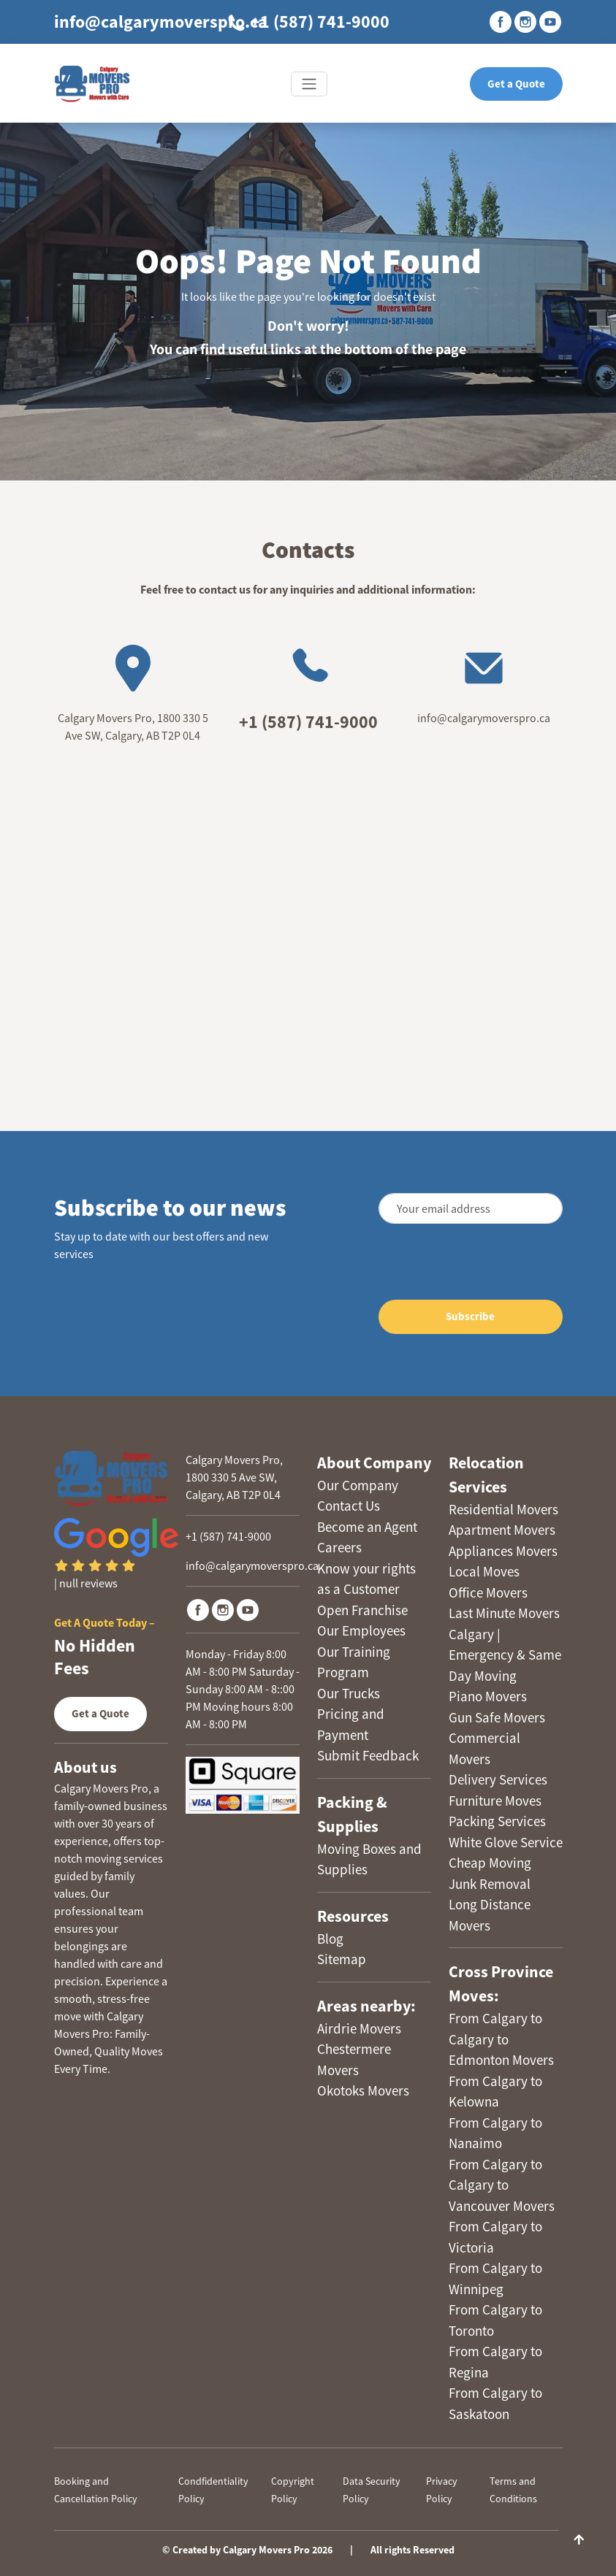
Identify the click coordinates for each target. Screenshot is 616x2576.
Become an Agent (367, 1527)
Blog (330, 1938)
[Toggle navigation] (309, 84)
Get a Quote (516, 84)
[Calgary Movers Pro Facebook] (198, 1609)
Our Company (357, 1485)
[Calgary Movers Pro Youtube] (247, 1609)
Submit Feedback (368, 1755)
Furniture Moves (495, 1800)
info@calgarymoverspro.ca (160, 21)
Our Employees (361, 1630)
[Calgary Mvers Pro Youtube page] (550, 22)
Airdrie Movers (359, 2028)
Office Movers (488, 1592)
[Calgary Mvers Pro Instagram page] (525, 22)
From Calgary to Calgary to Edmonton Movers (501, 2039)
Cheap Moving (490, 1862)
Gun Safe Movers (497, 1717)
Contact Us (348, 1505)
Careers (339, 1547)
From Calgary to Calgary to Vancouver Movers (502, 2185)
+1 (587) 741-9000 (308, 21)
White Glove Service (506, 1842)
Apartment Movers (502, 1529)
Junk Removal (490, 1884)
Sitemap (341, 1959)
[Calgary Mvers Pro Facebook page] (500, 22)
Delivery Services (498, 1779)
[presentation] (452, 1263)
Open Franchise (362, 1610)
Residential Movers (503, 1509)
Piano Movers (488, 1696)
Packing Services (497, 1821)
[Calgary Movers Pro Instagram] (222, 1609)
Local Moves (484, 1571)
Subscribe (470, 1316)
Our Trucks (348, 1693)
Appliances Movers (503, 1551)
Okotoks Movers (363, 2090)
